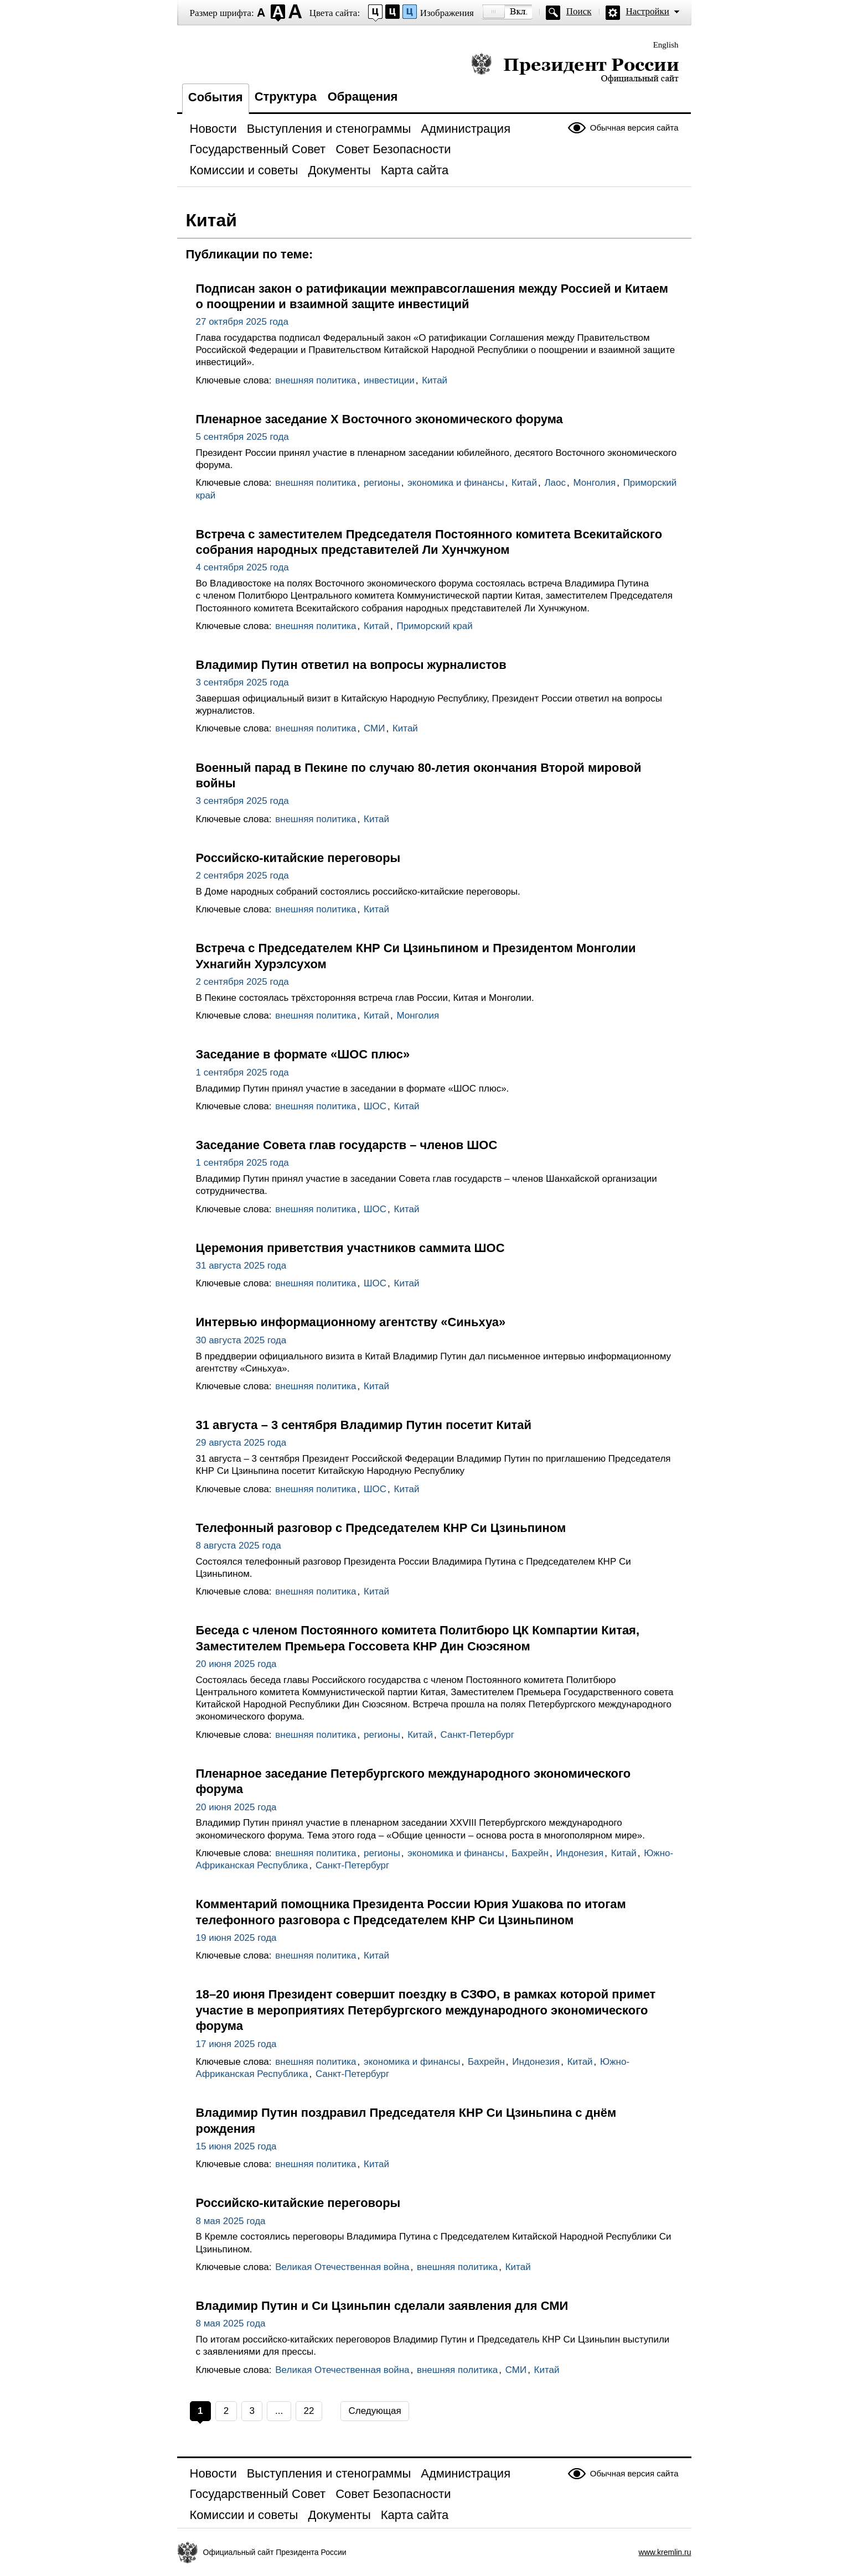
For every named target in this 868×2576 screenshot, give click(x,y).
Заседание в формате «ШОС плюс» (303, 1054)
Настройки (647, 11)
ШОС (375, 1106)
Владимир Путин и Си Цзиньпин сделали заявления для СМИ (382, 2306)
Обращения (363, 96)
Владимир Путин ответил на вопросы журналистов (351, 665)
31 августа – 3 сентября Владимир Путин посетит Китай (363, 1425)
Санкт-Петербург (477, 1735)
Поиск (579, 11)
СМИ (374, 728)
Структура (286, 96)
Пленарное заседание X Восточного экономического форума (379, 419)
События (215, 97)
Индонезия (579, 1853)
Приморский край (434, 626)
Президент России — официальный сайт (575, 68)
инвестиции (389, 380)
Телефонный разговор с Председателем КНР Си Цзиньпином (381, 1528)
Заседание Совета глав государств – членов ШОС (347, 1145)
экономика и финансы (455, 482)
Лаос (555, 482)
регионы (382, 482)
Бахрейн (530, 1853)
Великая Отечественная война (342, 2267)
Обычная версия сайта (634, 127)
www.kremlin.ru (665, 2552)
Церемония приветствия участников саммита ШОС (350, 1248)
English (666, 44)
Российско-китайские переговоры (298, 858)
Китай (434, 380)
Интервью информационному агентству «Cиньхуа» (351, 1322)
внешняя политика (315, 380)
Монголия (594, 482)
